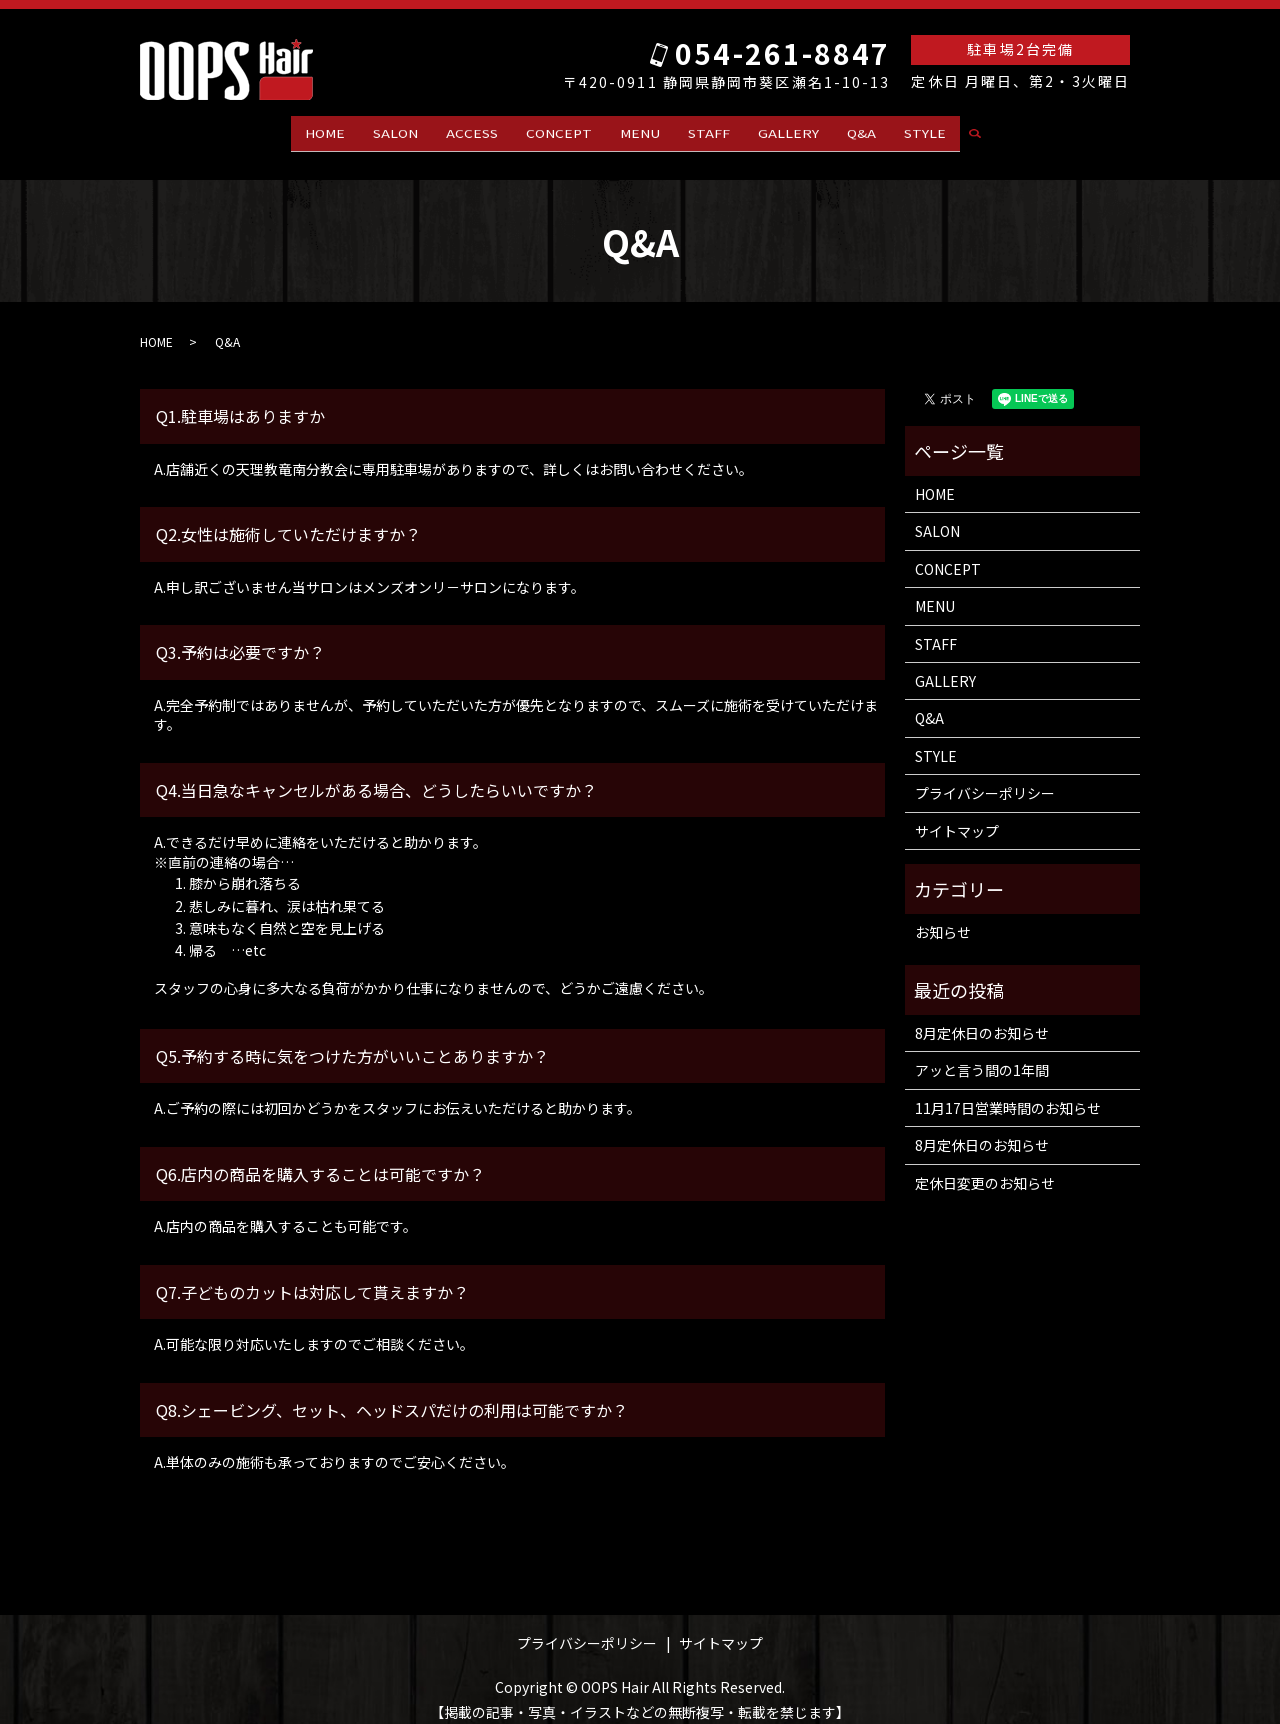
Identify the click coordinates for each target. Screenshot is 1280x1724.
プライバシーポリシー (985, 776)
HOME (325, 130)
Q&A (861, 130)
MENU (640, 130)
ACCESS (472, 130)
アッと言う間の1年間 (982, 1053)
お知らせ (943, 915)
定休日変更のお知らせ (985, 1165)
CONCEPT (559, 130)
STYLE (925, 130)
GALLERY (788, 130)
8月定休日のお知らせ (982, 1015)
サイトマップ (957, 813)
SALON (395, 130)
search (983, 131)
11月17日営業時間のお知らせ (1008, 1090)
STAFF (709, 130)
